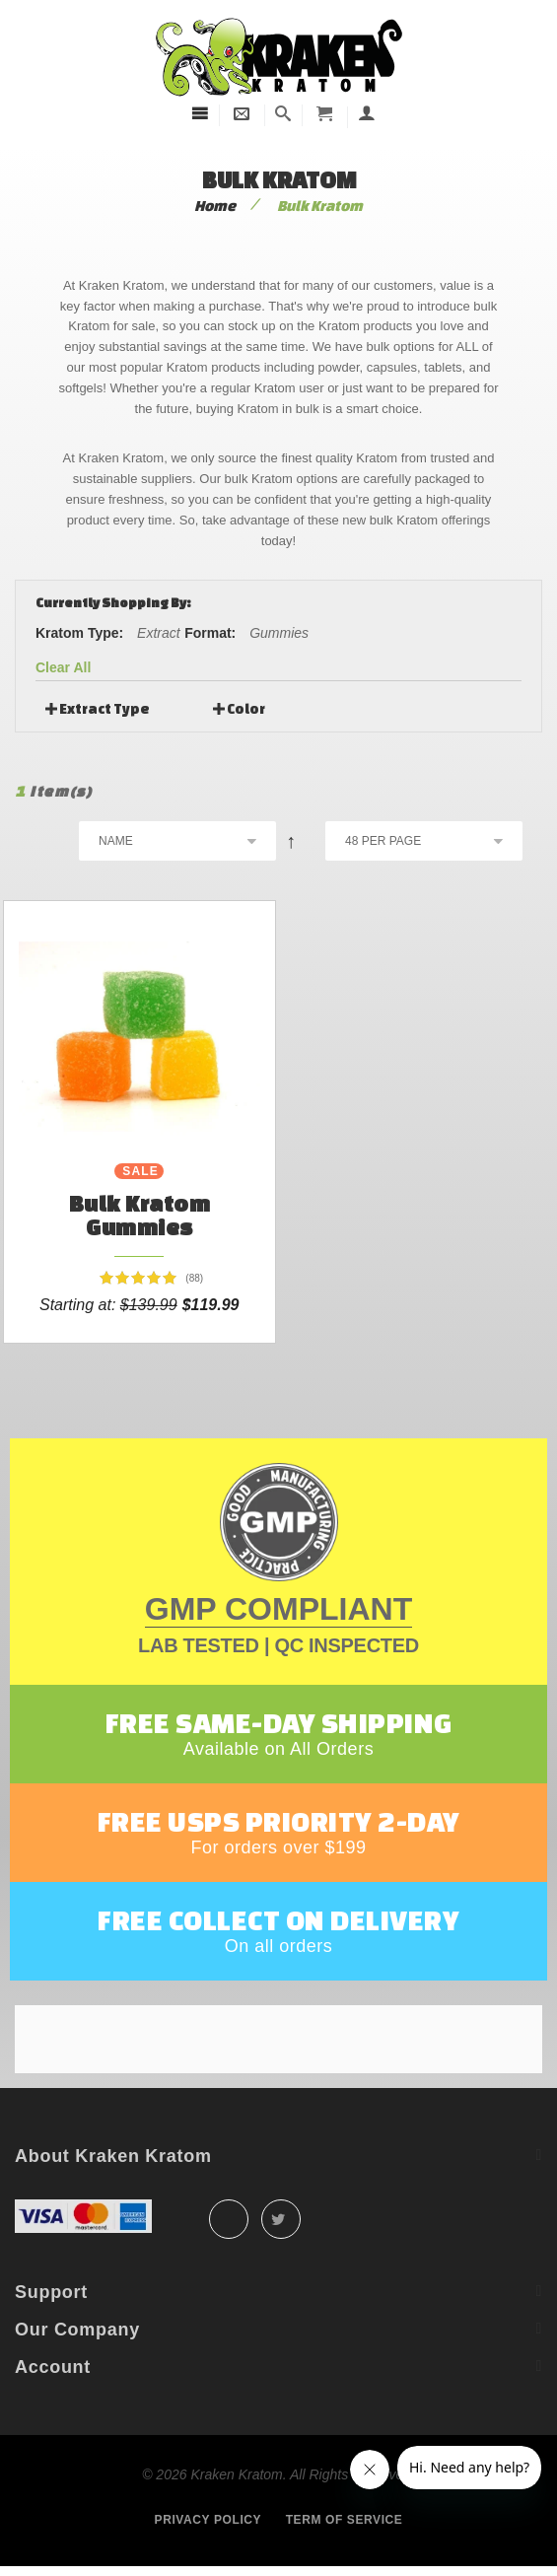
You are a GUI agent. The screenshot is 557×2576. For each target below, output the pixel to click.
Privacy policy (208, 2520)
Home (215, 205)
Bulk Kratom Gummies (140, 1215)
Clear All (63, 667)
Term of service (344, 2520)
